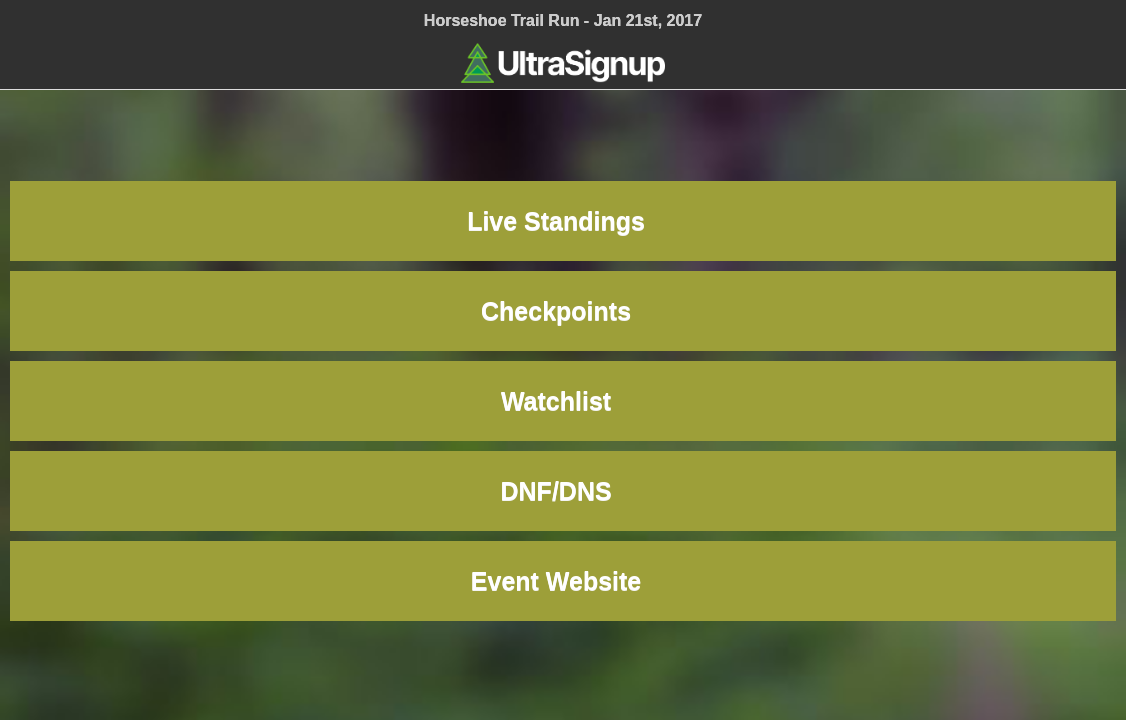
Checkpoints (563, 311)
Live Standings (563, 221)
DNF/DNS (563, 491)
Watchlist (563, 401)
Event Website (563, 581)
